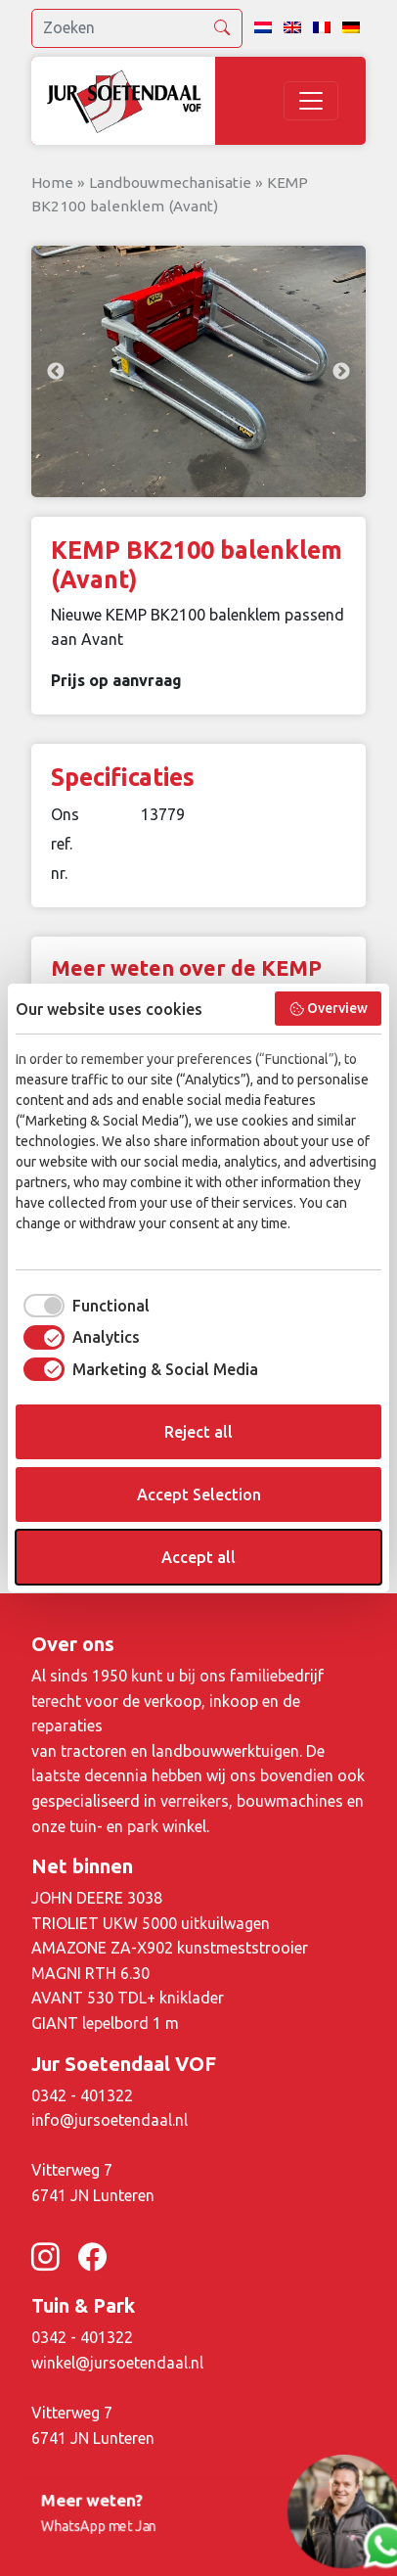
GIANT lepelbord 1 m (105, 2023)
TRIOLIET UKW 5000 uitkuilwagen (150, 1923)
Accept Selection (199, 1494)
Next (341, 372)
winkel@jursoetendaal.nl (117, 2362)
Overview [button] (328, 1009)
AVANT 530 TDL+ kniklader (127, 1997)
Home (52, 182)
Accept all (198, 1557)
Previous (56, 372)
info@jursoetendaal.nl (109, 2120)
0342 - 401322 (82, 2095)
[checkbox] (83, 1305)
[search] (137, 28)
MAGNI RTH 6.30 (90, 1973)
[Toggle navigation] (311, 100)
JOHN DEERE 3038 (96, 1898)
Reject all (198, 1432)
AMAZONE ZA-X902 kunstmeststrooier (169, 1947)
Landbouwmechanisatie (170, 182)
